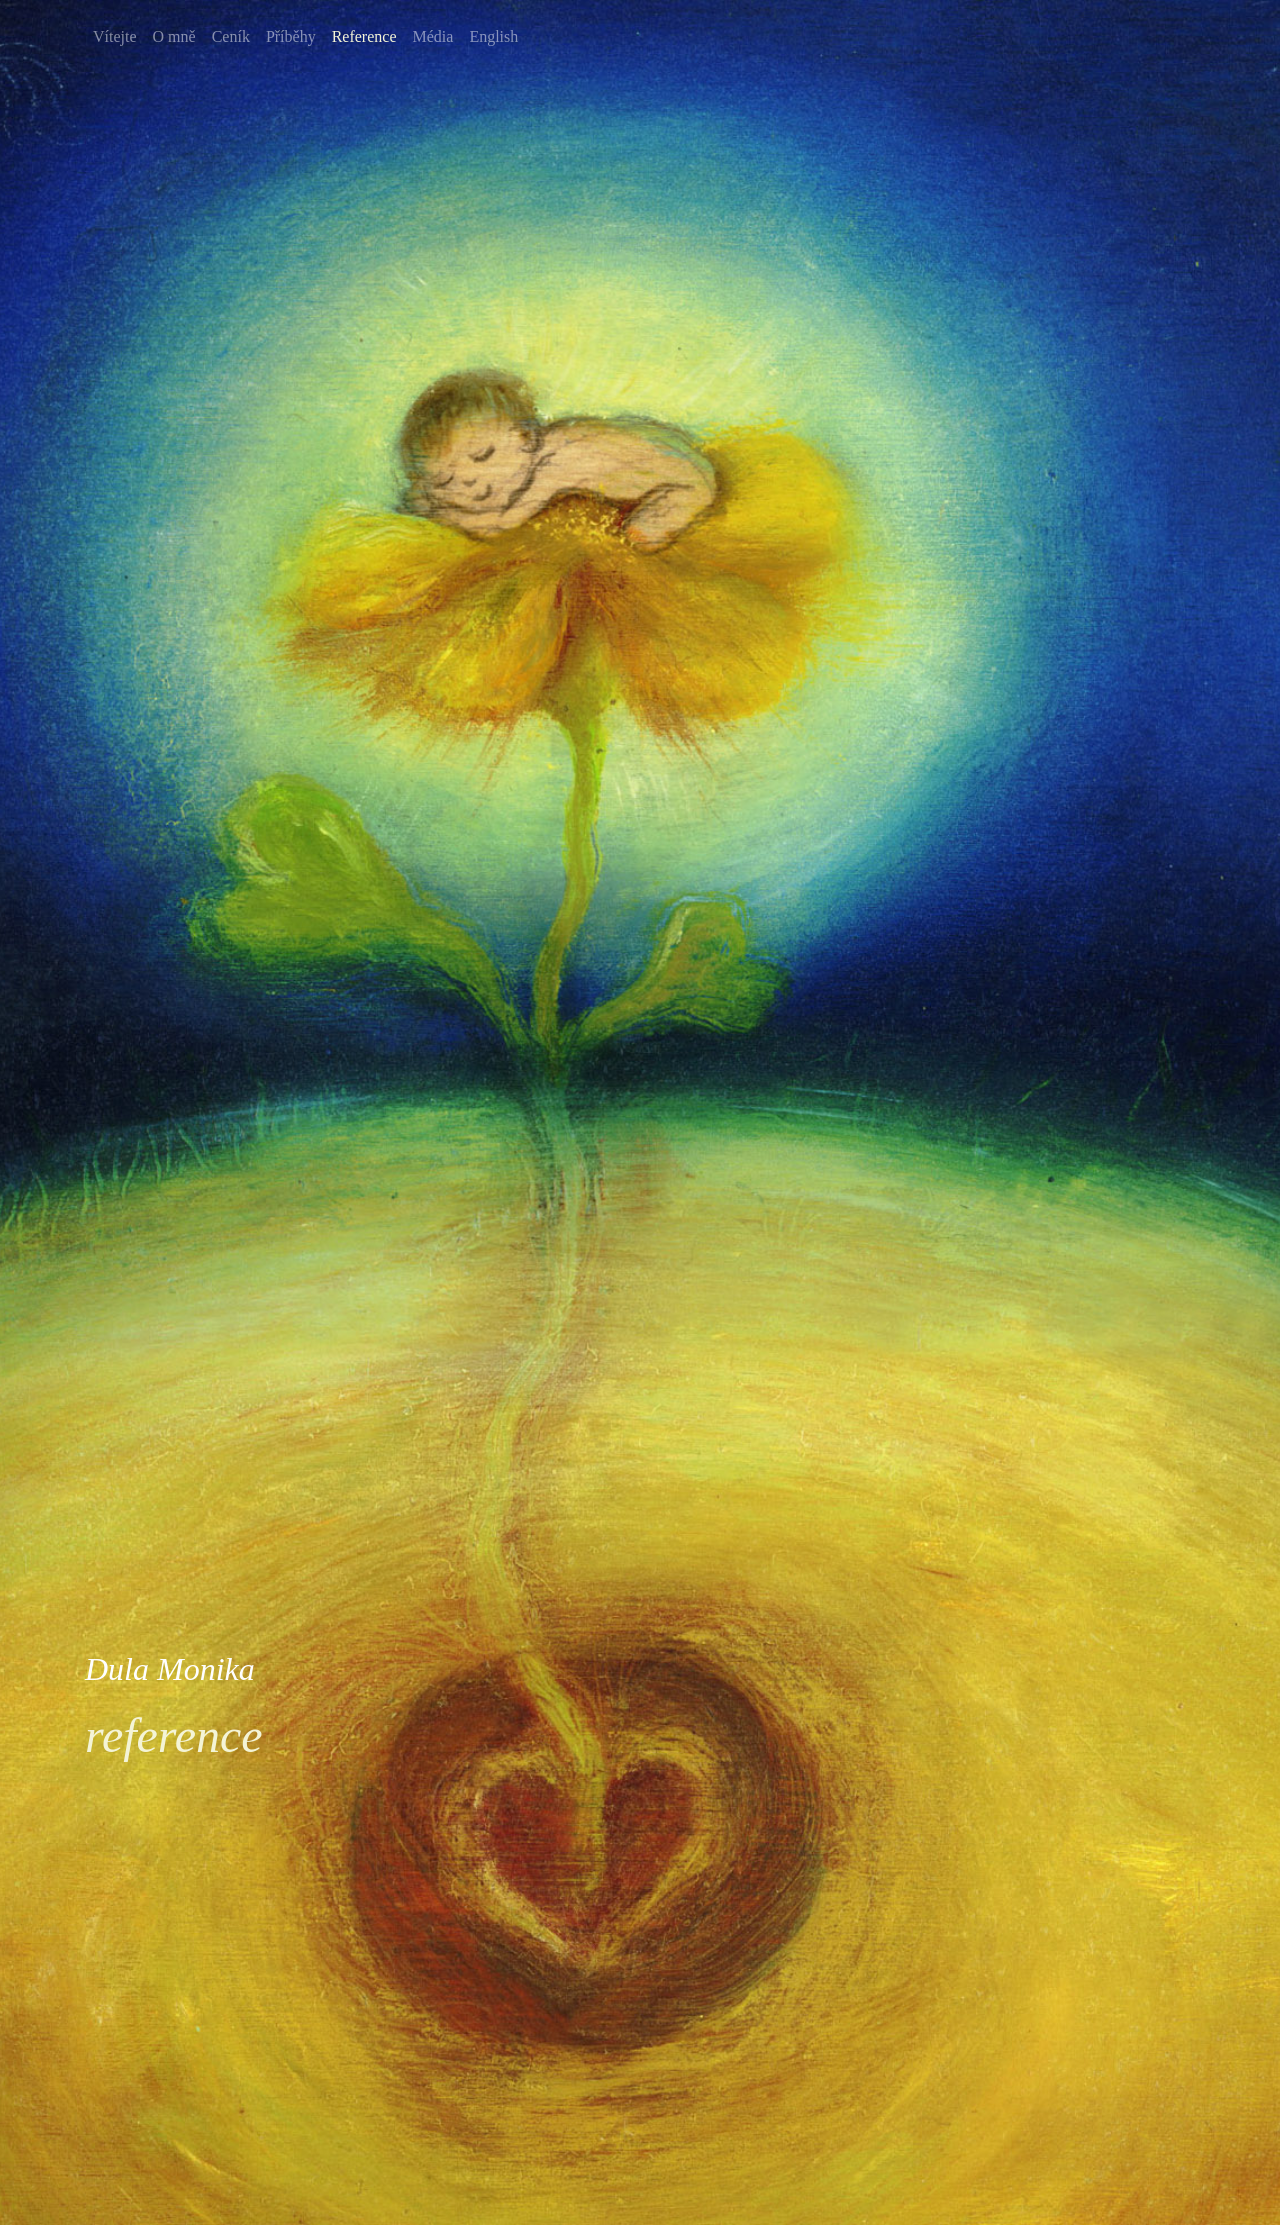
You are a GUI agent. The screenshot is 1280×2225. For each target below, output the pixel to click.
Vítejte (115, 36)
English (493, 36)
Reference (364, 36)
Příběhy (291, 36)
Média (433, 36)
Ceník (231, 36)
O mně (174, 36)
